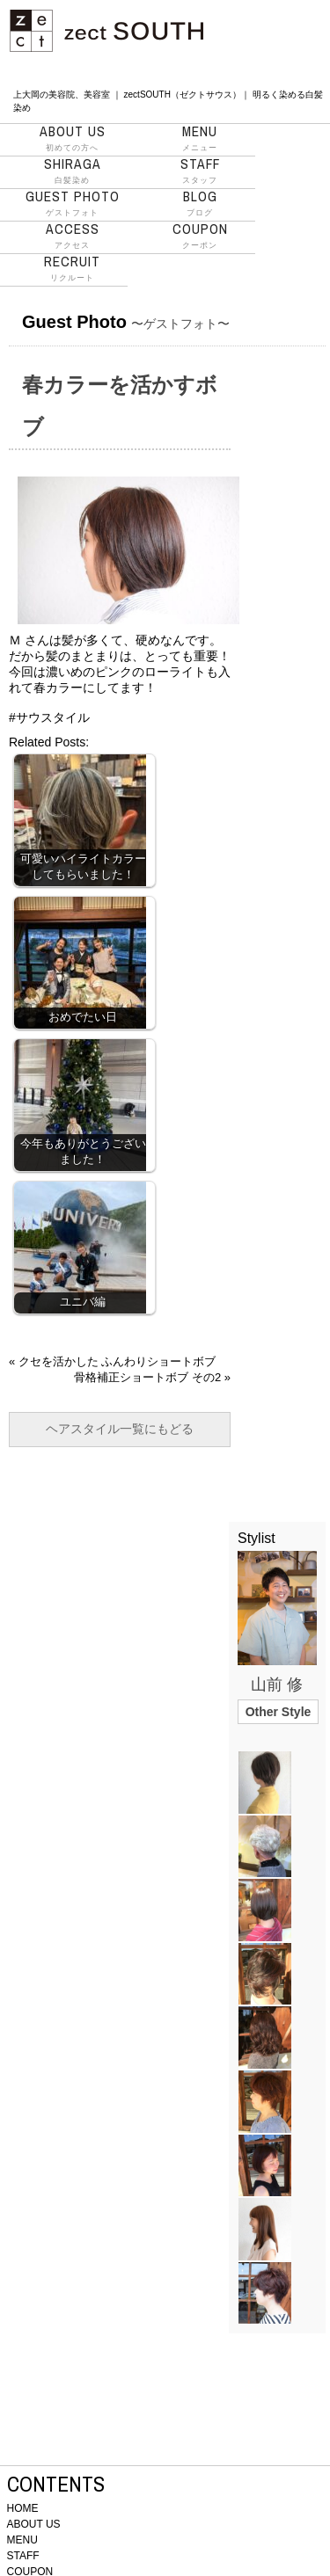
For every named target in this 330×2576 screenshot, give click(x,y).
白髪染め (73, 170)
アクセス (73, 236)
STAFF (23, 2556)
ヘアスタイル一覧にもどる (120, 1429)
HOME (23, 2508)
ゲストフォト (73, 203)
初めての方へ (73, 138)
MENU (22, 2540)
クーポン (200, 236)
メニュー (200, 138)
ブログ (200, 203)
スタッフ (200, 170)
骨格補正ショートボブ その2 (147, 1377)
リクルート (73, 268)
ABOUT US (34, 2524)
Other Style (279, 1712)
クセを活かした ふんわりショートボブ (117, 1361)
